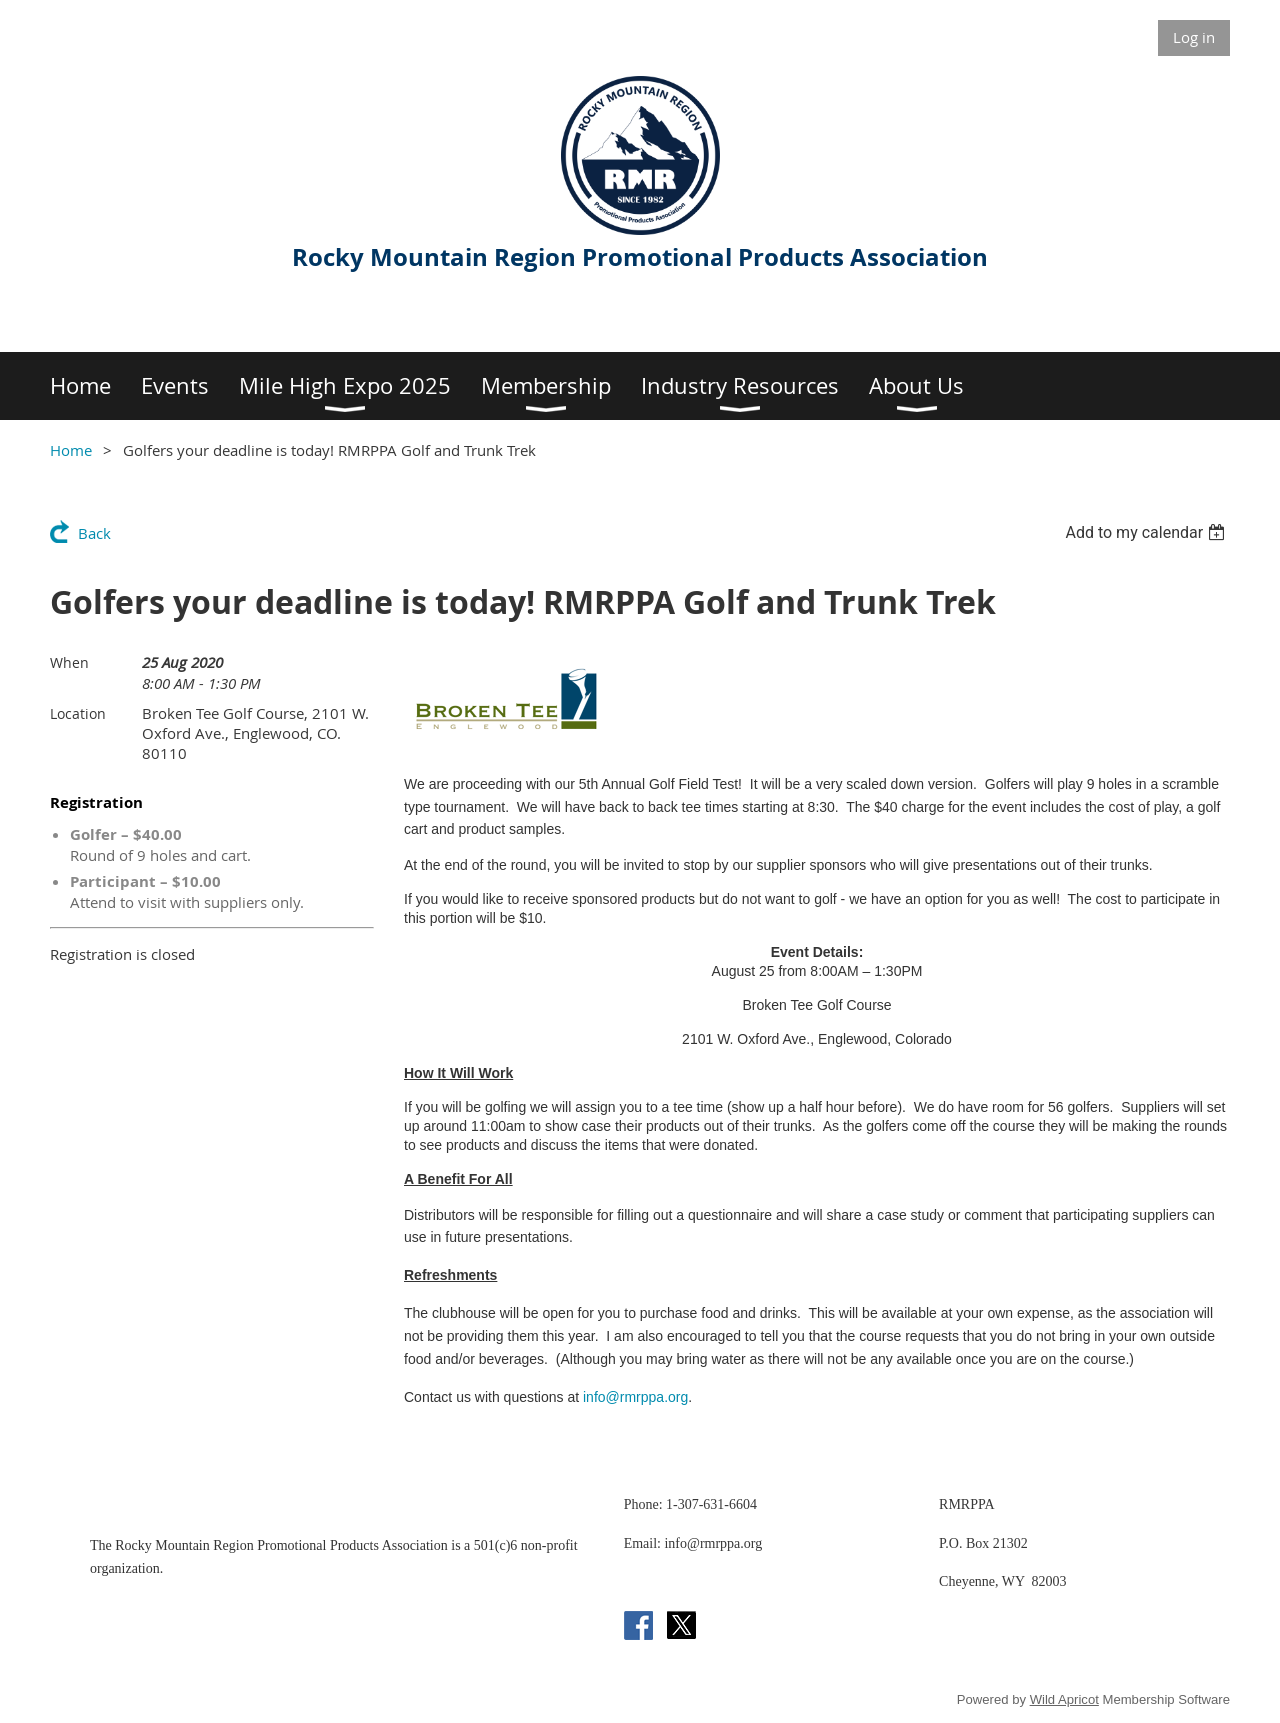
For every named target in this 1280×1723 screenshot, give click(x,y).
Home (71, 450)
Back (94, 533)
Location (78, 713)
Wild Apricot (1064, 1699)
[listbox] (1147, 532)
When (69, 662)
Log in (1194, 37)
